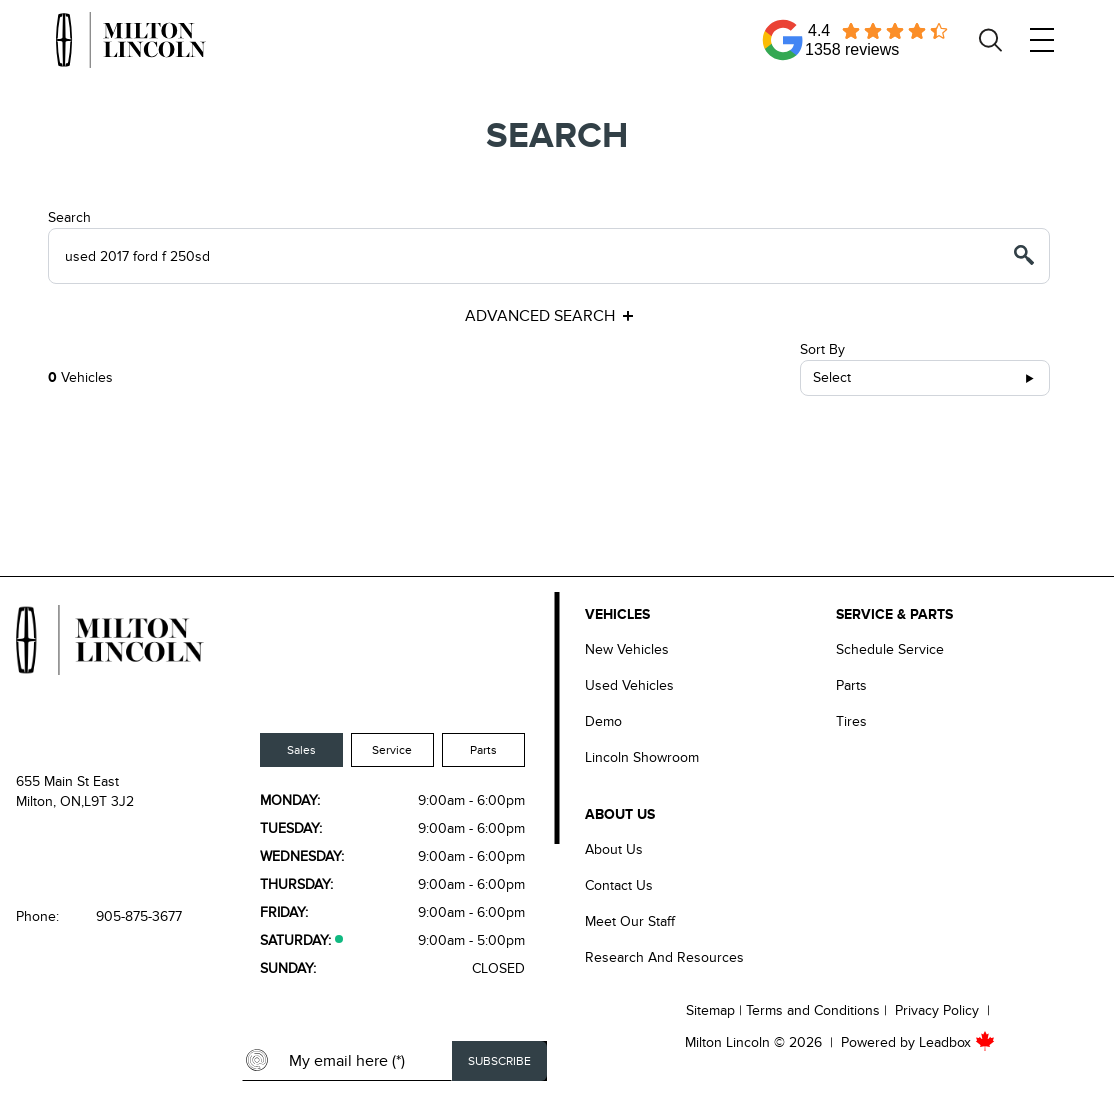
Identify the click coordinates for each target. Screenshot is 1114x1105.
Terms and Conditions (813, 1010)
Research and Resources (664, 957)
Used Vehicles (629, 685)
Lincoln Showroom (642, 757)
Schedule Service (890, 649)
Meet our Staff (630, 921)
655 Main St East (67, 781)
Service (392, 750)
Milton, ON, (50, 801)
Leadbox (957, 1042)
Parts (483, 750)
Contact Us (619, 885)
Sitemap (710, 1010)
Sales (301, 750)
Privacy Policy (937, 1010)
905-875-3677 (139, 916)
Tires (851, 721)
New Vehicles (627, 649)
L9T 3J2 (109, 801)
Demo (603, 721)
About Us (614, 849)
